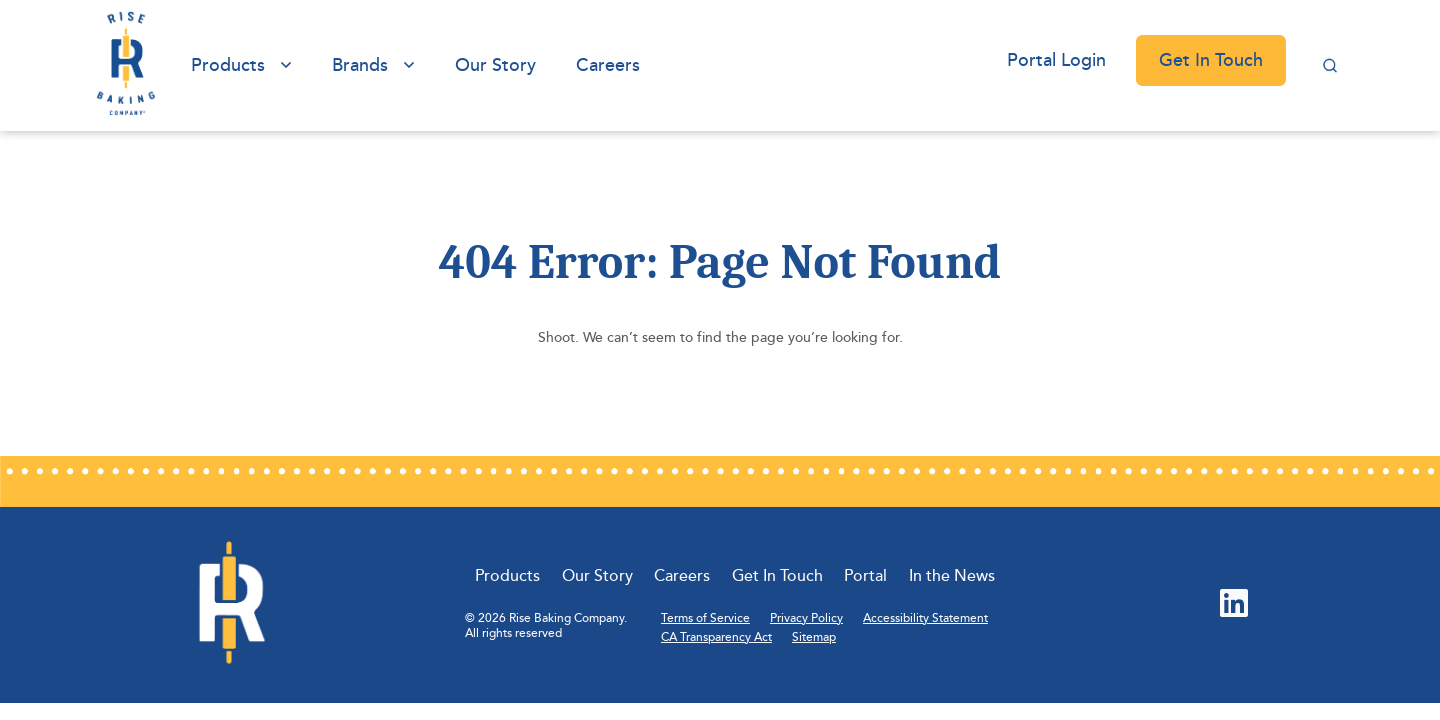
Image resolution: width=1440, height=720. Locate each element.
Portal (865, 576)
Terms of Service (705, 618)
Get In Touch (1211, 60)
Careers (608, 65)
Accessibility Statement (925, 618)
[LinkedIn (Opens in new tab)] (1234, 605)
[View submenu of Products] (286, 65)
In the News (952, 576)
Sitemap (814, 637)
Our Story (495, 65)
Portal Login (1056, 60)
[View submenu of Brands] (409, 65)
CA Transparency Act (716, 637)
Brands (360, 65)
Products (228, 65)
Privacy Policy (806, 618)
